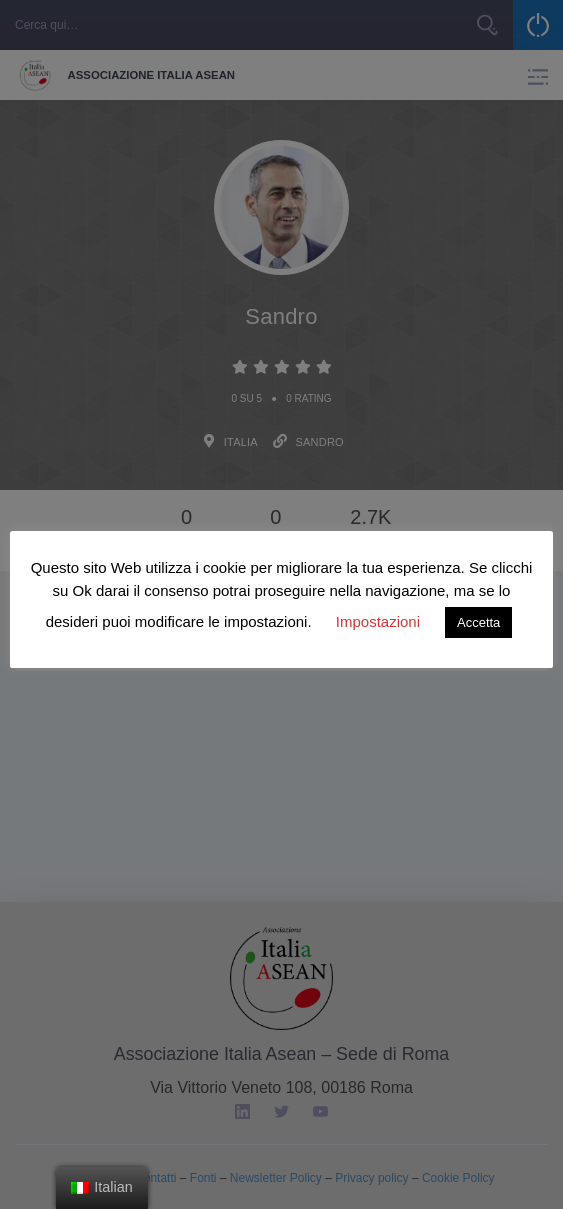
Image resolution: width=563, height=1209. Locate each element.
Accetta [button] (478, 622)
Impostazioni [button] (378, 621)
